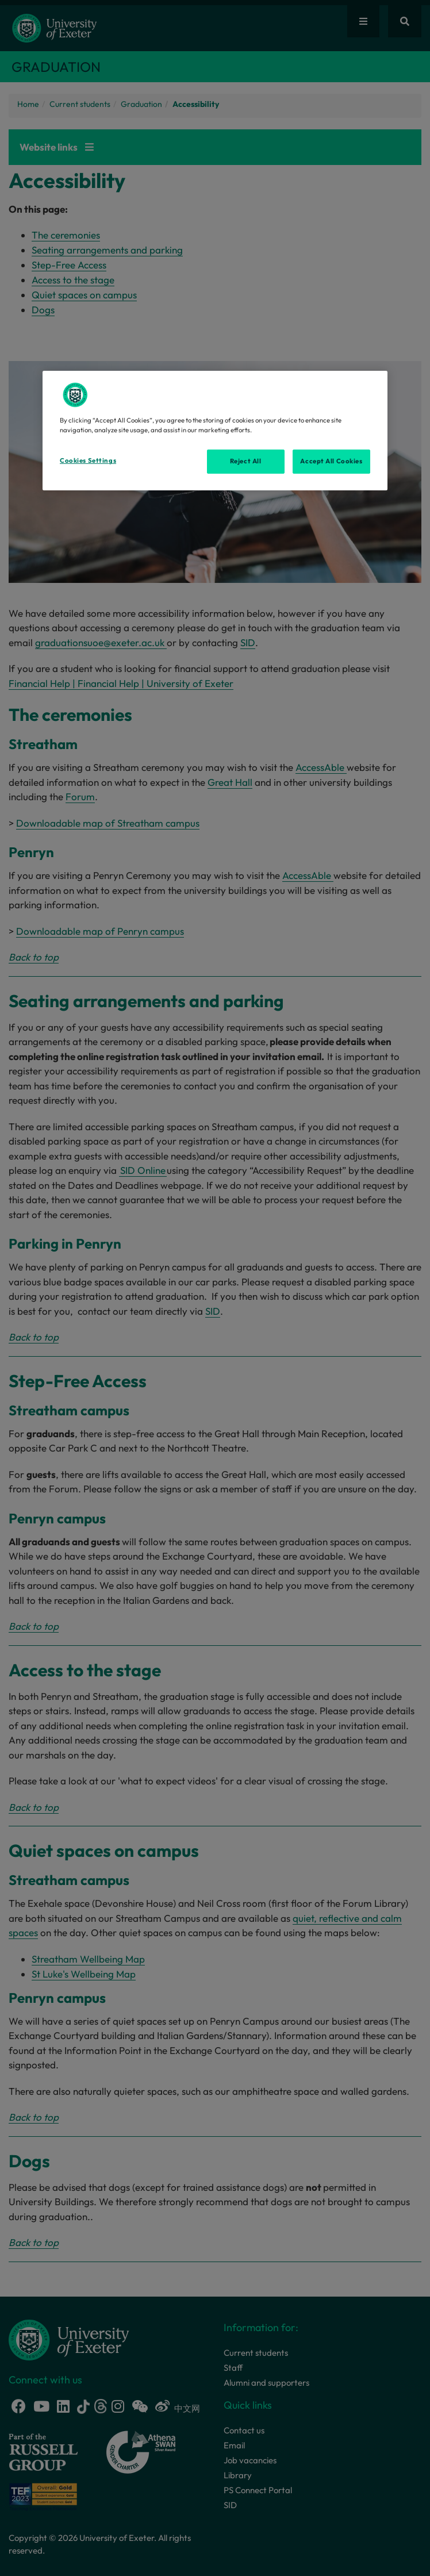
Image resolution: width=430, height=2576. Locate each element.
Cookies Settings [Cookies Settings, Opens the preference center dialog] (88, 460)
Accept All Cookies (331, 461)
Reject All (246, 461)
